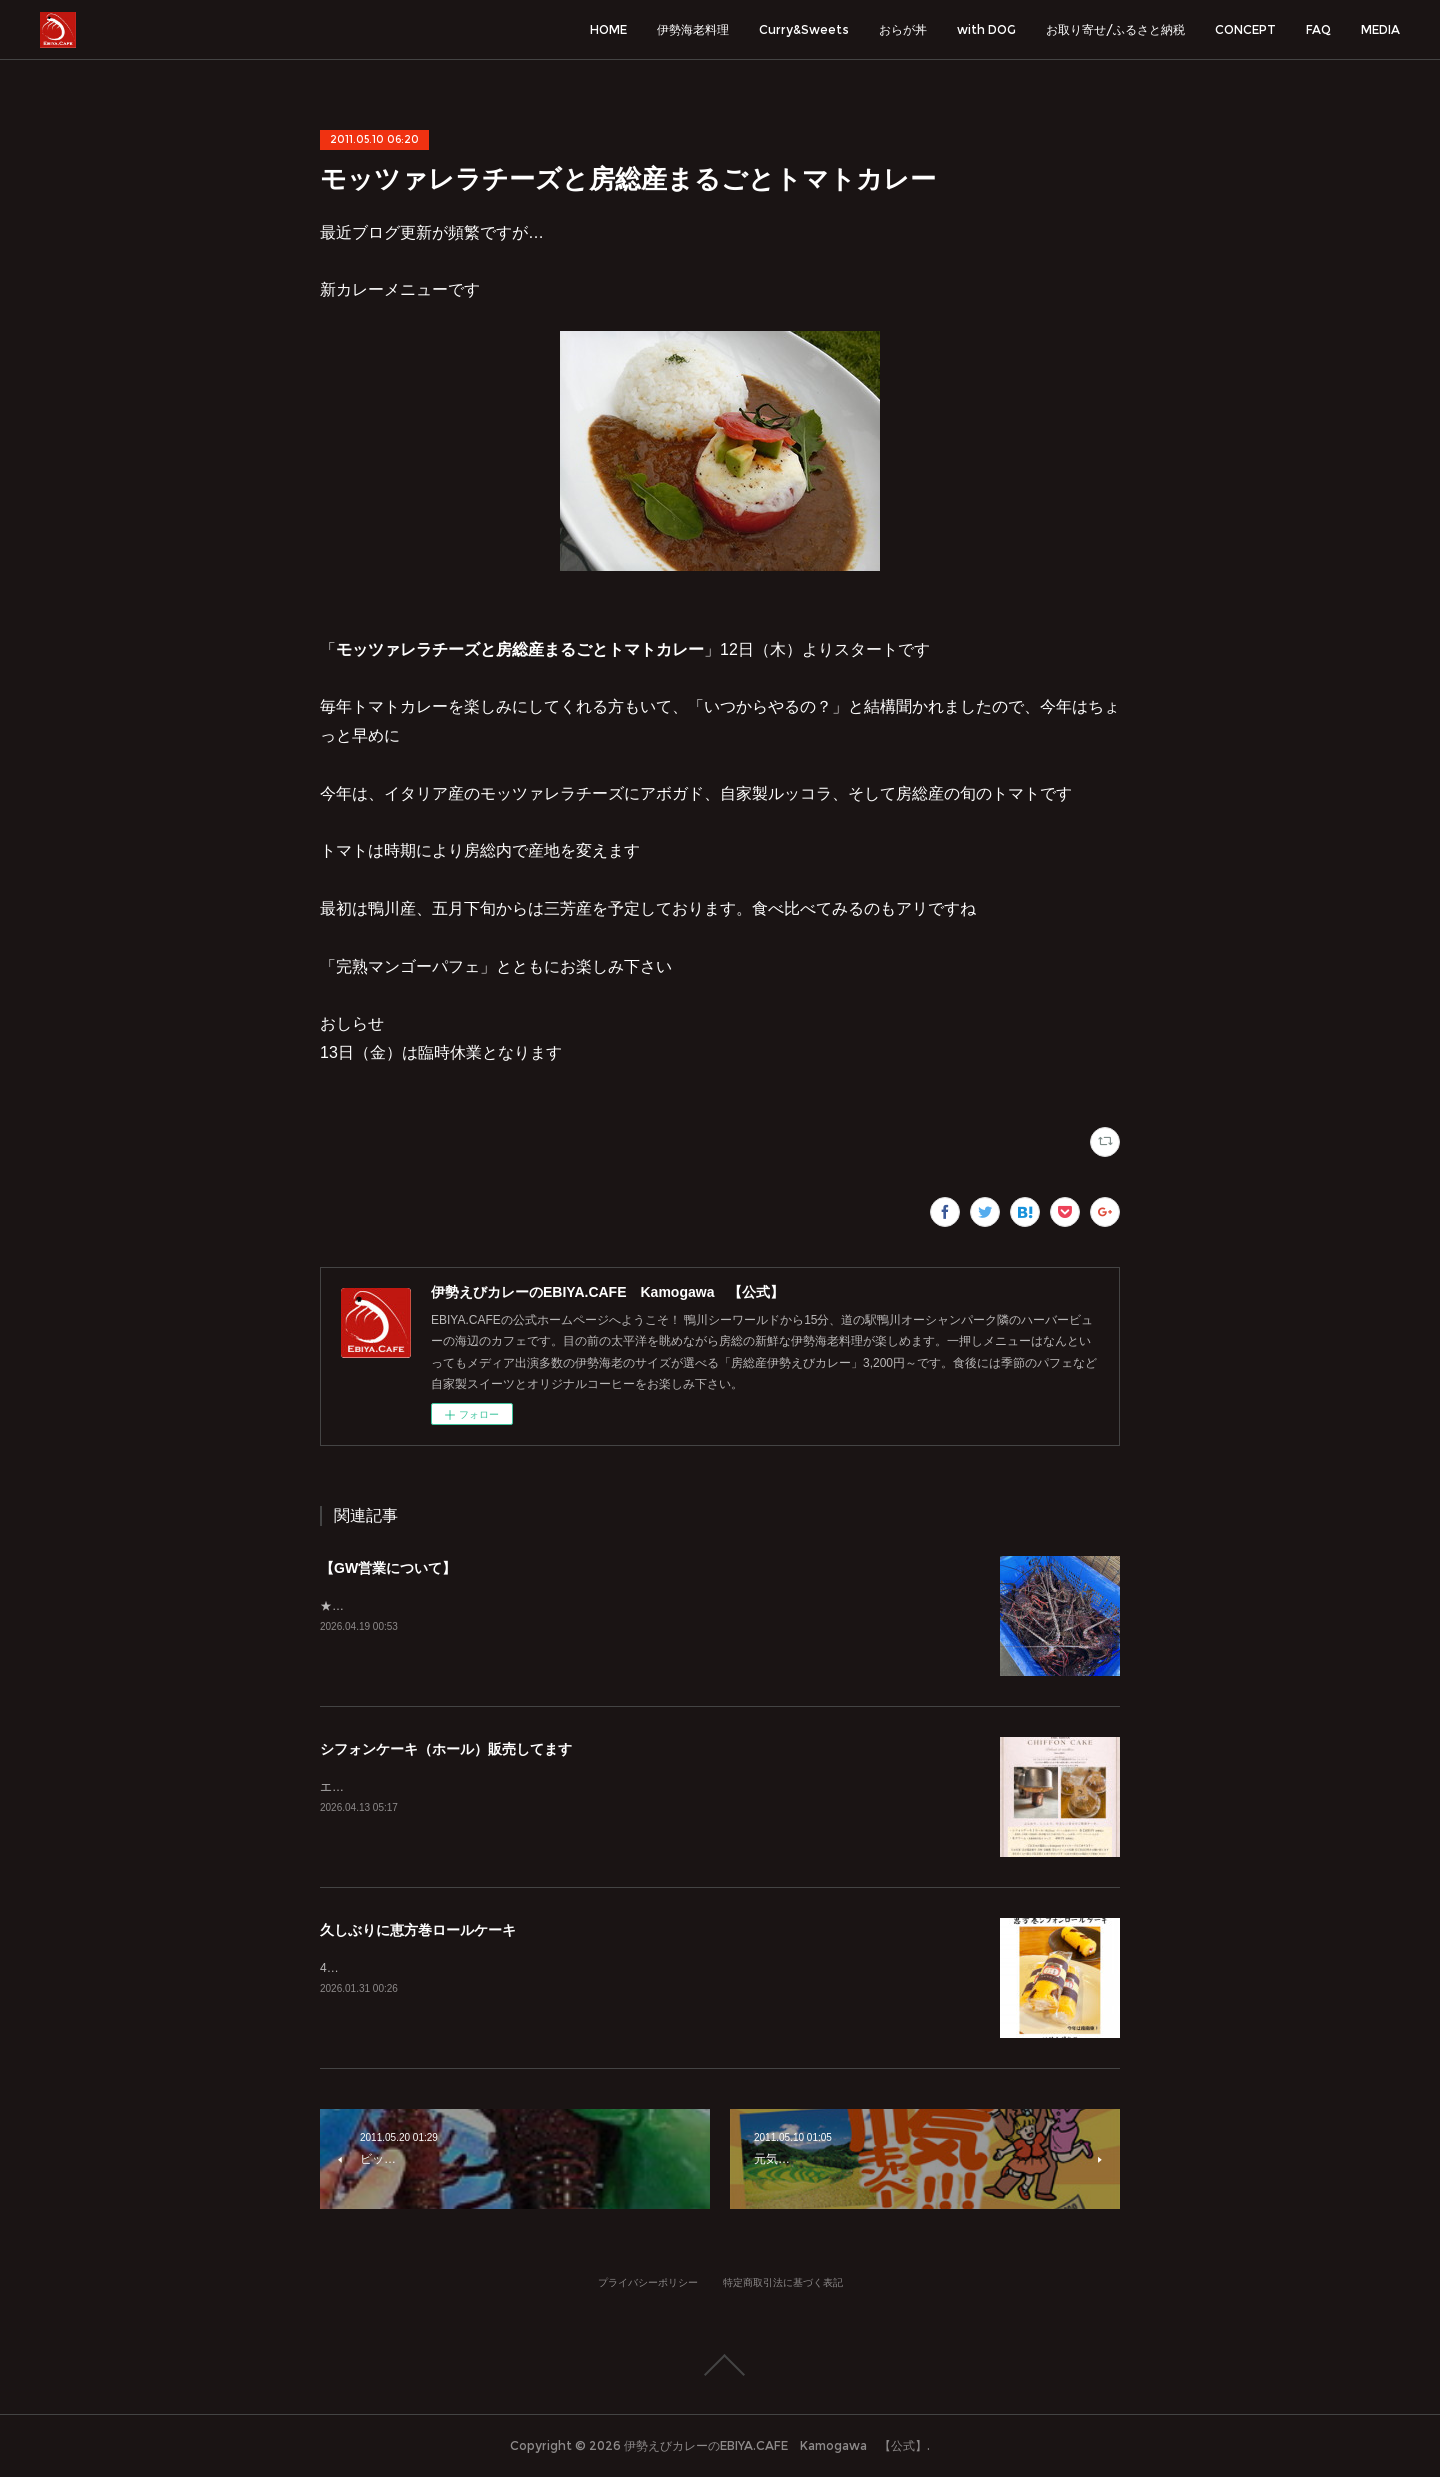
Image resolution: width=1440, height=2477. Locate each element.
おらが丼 (903, 29)
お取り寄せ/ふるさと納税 (1115, 29)
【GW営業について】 (388, 1568)
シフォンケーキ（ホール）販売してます (446, 1749)
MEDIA (1380, 29)
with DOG (986, 29)
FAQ (1318, 29)
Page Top (720, 2365)
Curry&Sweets (804, 29)
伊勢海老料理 (693, 29)
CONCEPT (1245, 29)
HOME (608, 29)
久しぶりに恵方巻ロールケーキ (418, 1930)
